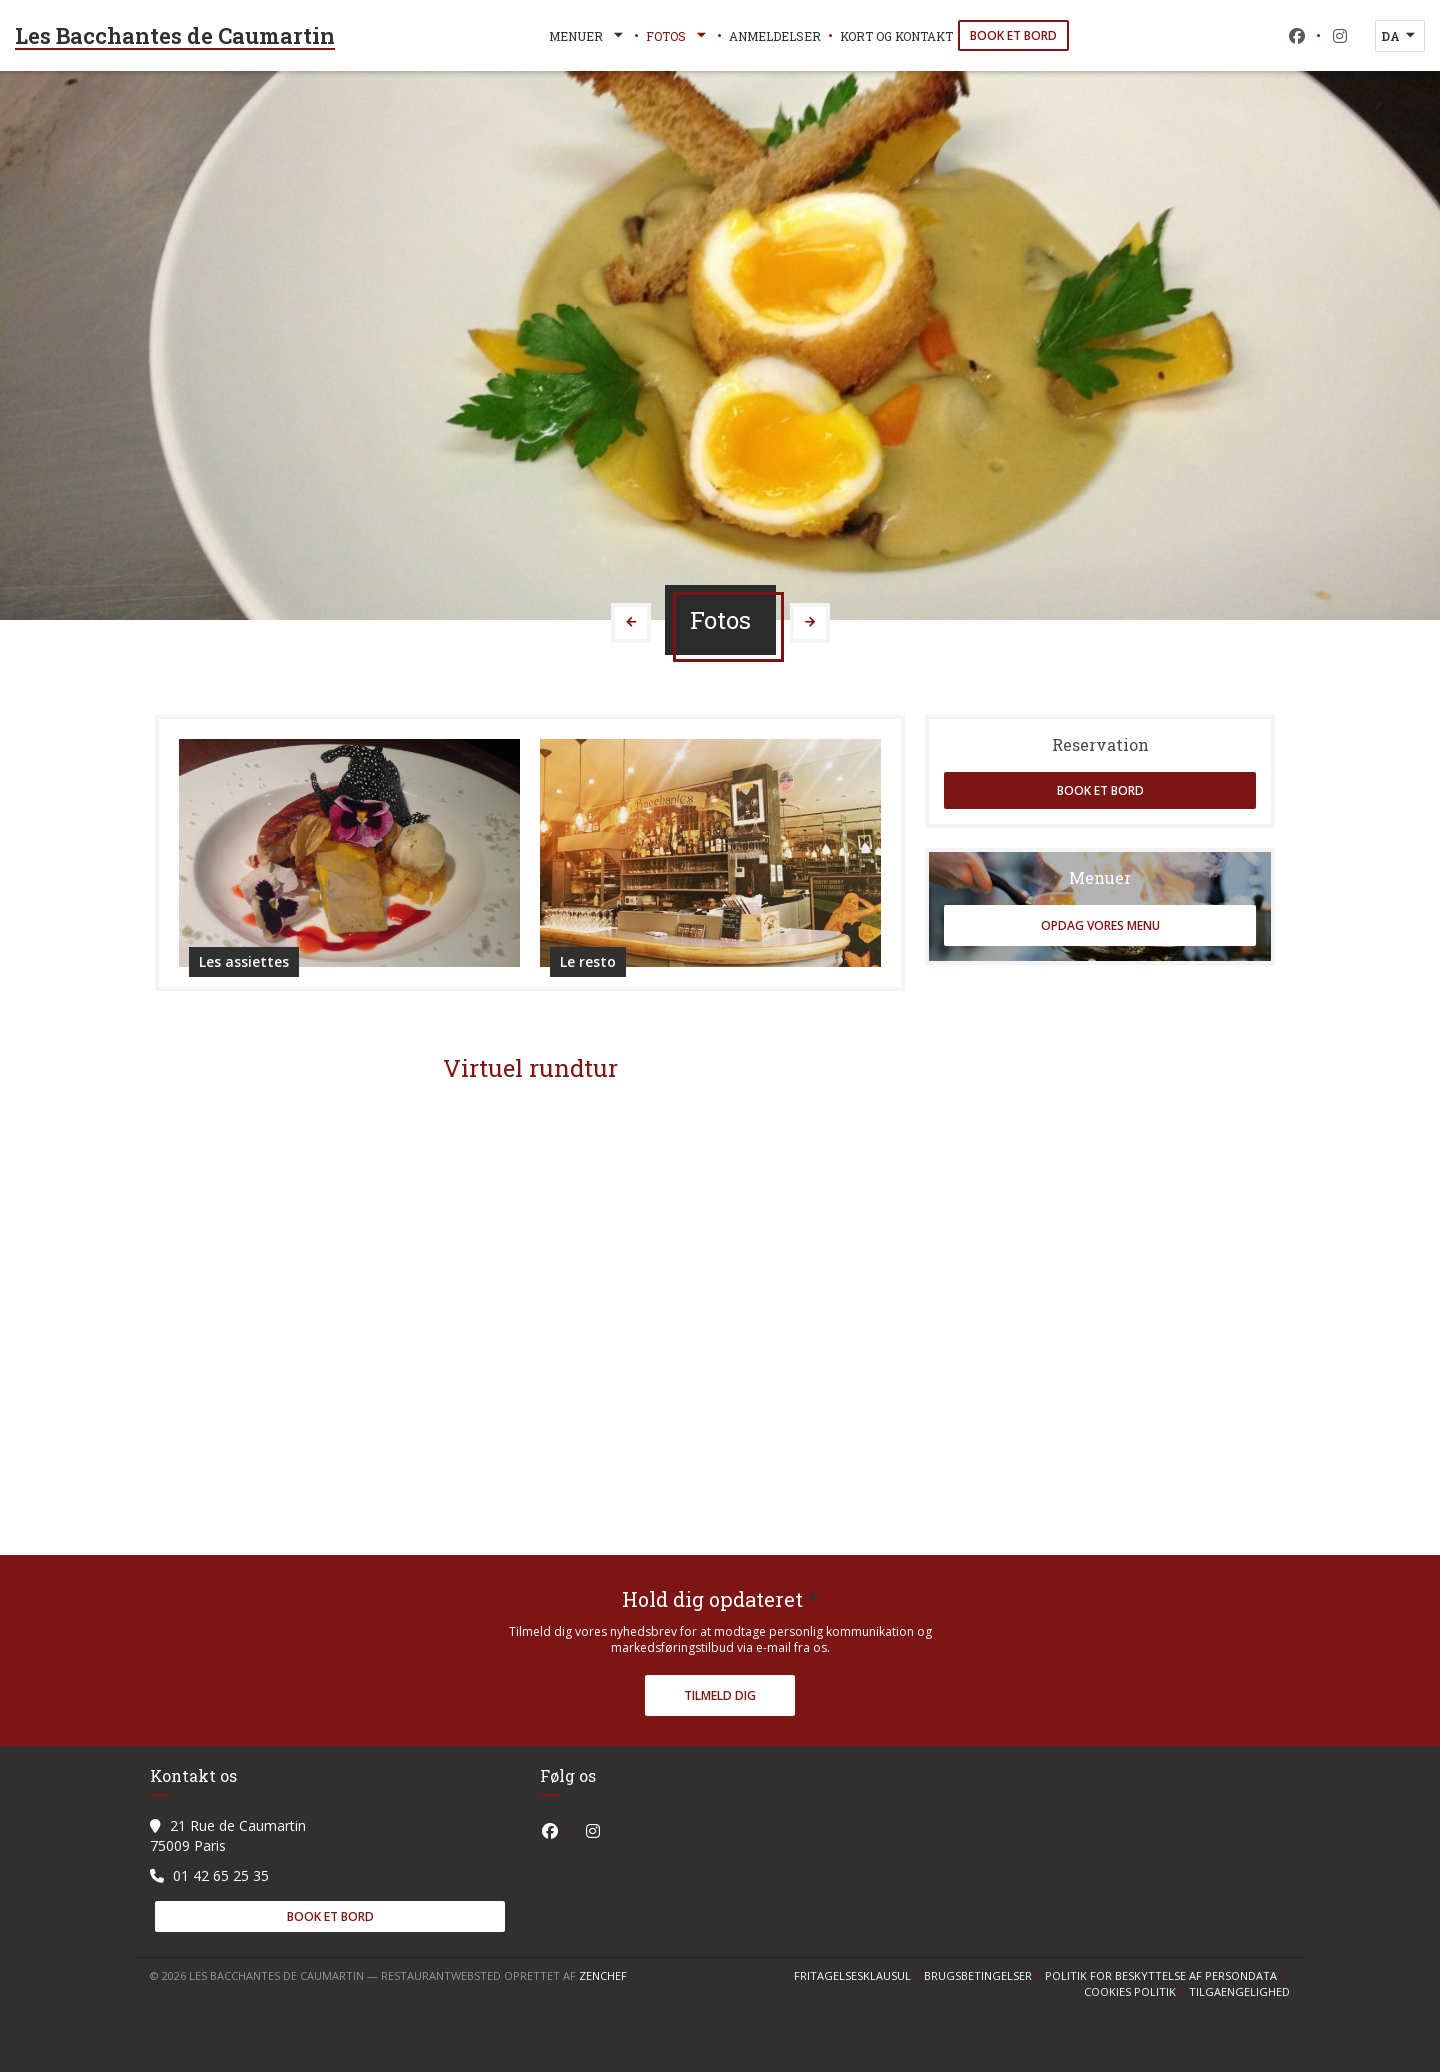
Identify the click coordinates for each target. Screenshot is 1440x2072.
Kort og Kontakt (896, 36)
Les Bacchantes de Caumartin (175, 35)
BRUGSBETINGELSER (984, 1976)
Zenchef (603, 1975)
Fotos (678, 36)
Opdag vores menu (1100, 925)
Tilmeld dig (720, 1695)
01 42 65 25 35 (221, 1875)
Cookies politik (1136, 1992)
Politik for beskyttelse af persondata (1167, 1976)
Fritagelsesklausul (859, 1976)
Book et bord (1013, 35)
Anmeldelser (775, 36)
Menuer (588, 36)
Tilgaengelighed (1239, 1992)
